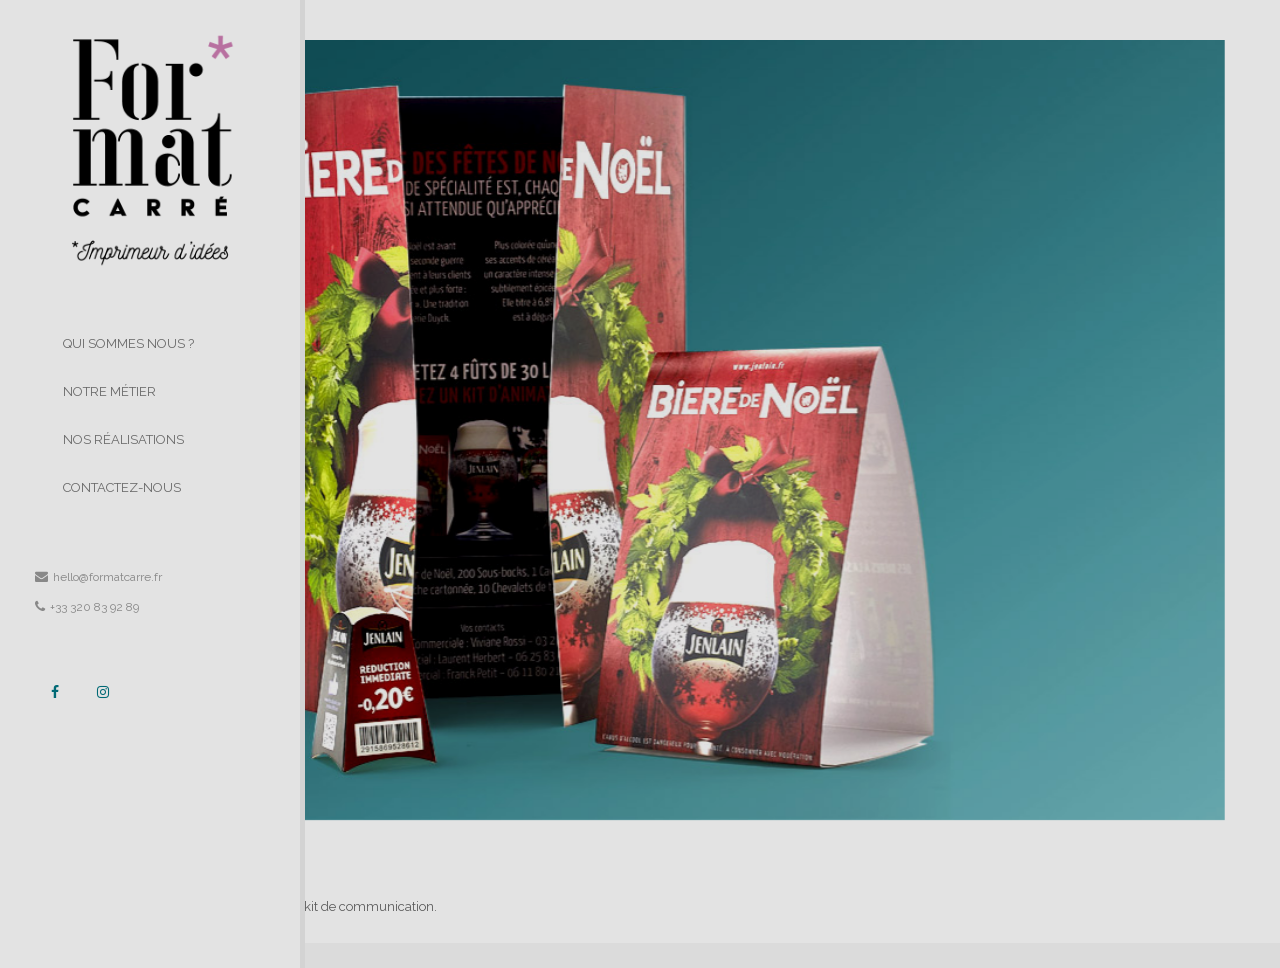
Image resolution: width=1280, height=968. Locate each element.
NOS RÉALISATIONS (123, 439)
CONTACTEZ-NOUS (122, 487)
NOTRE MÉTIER (109, 391)
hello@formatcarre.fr (98, 577)
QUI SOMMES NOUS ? (128, 343)
